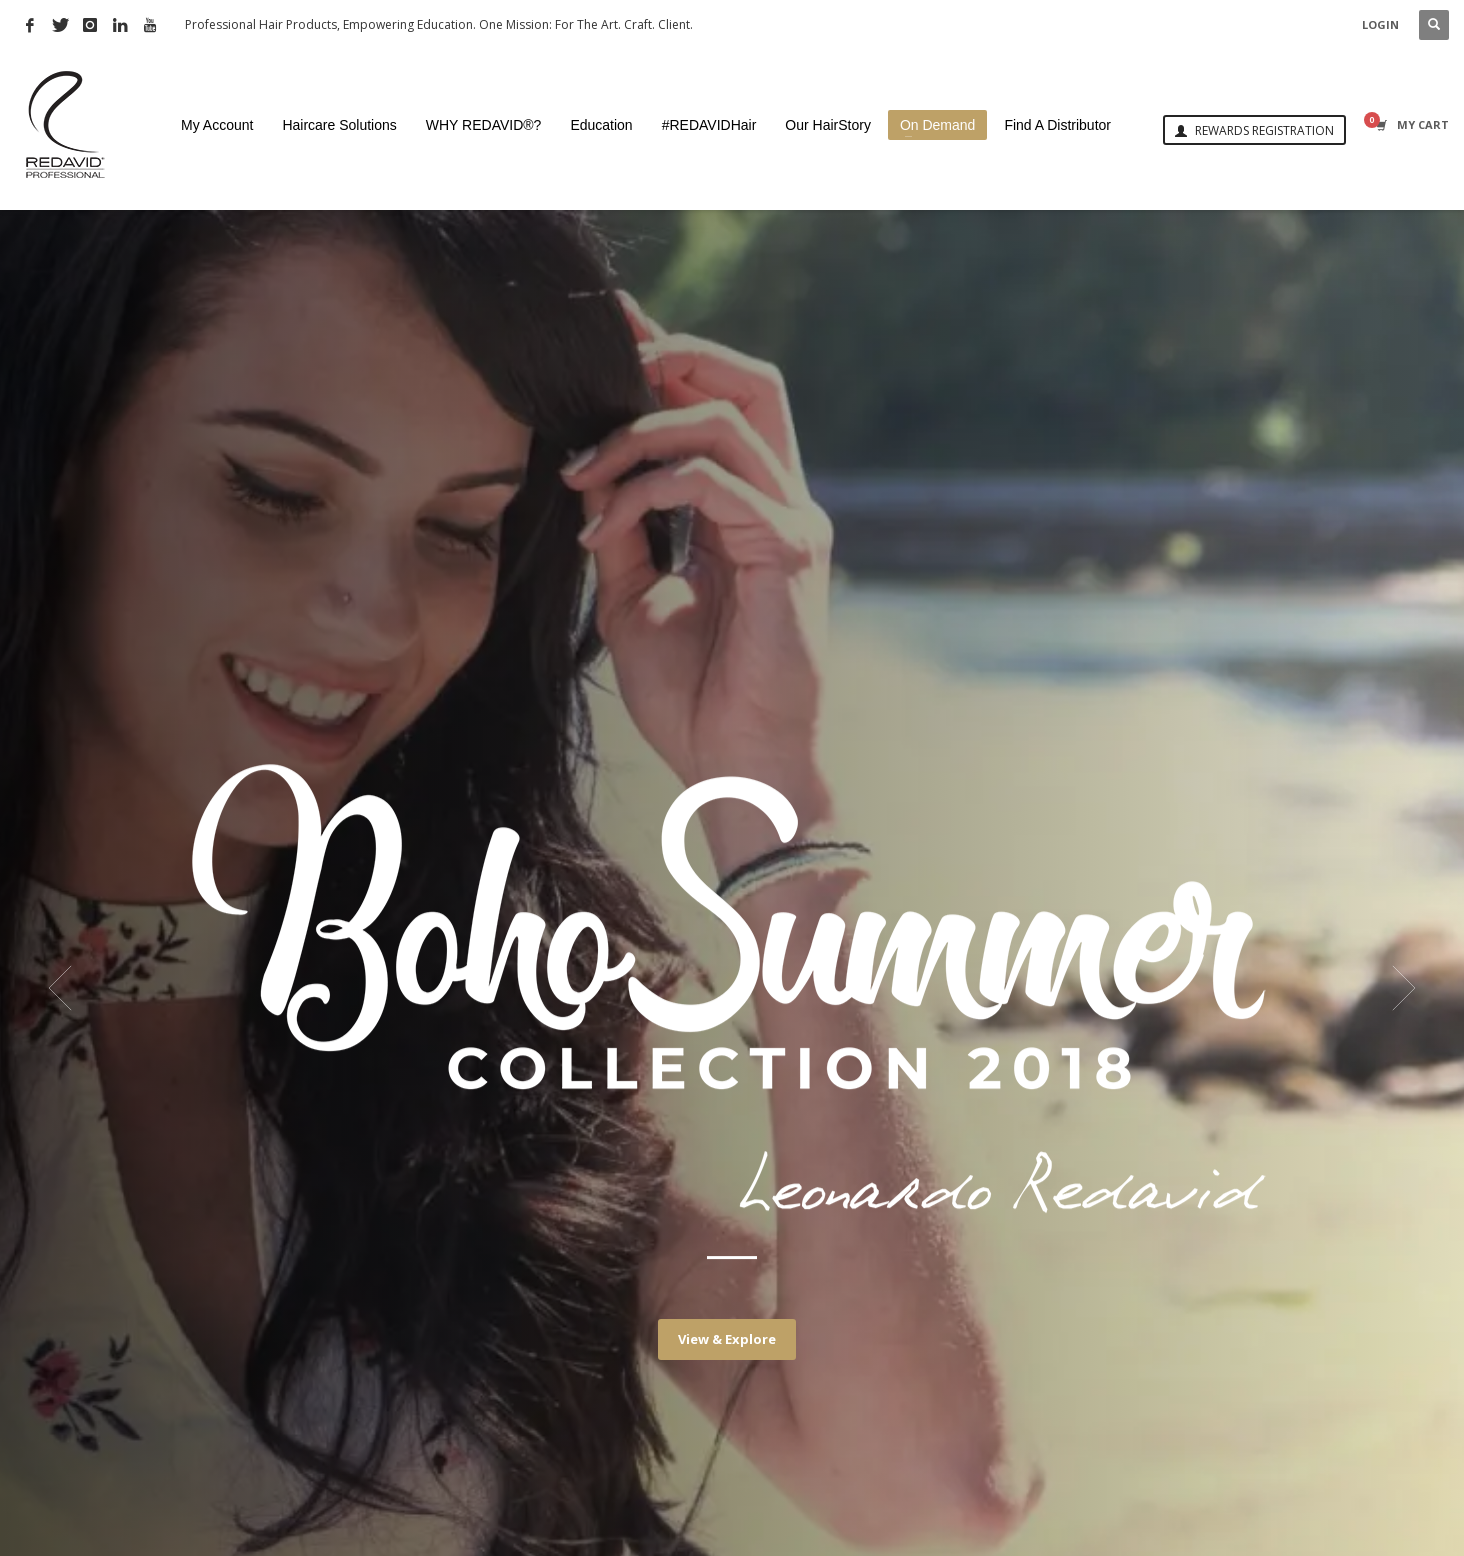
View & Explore (727, 1339)
